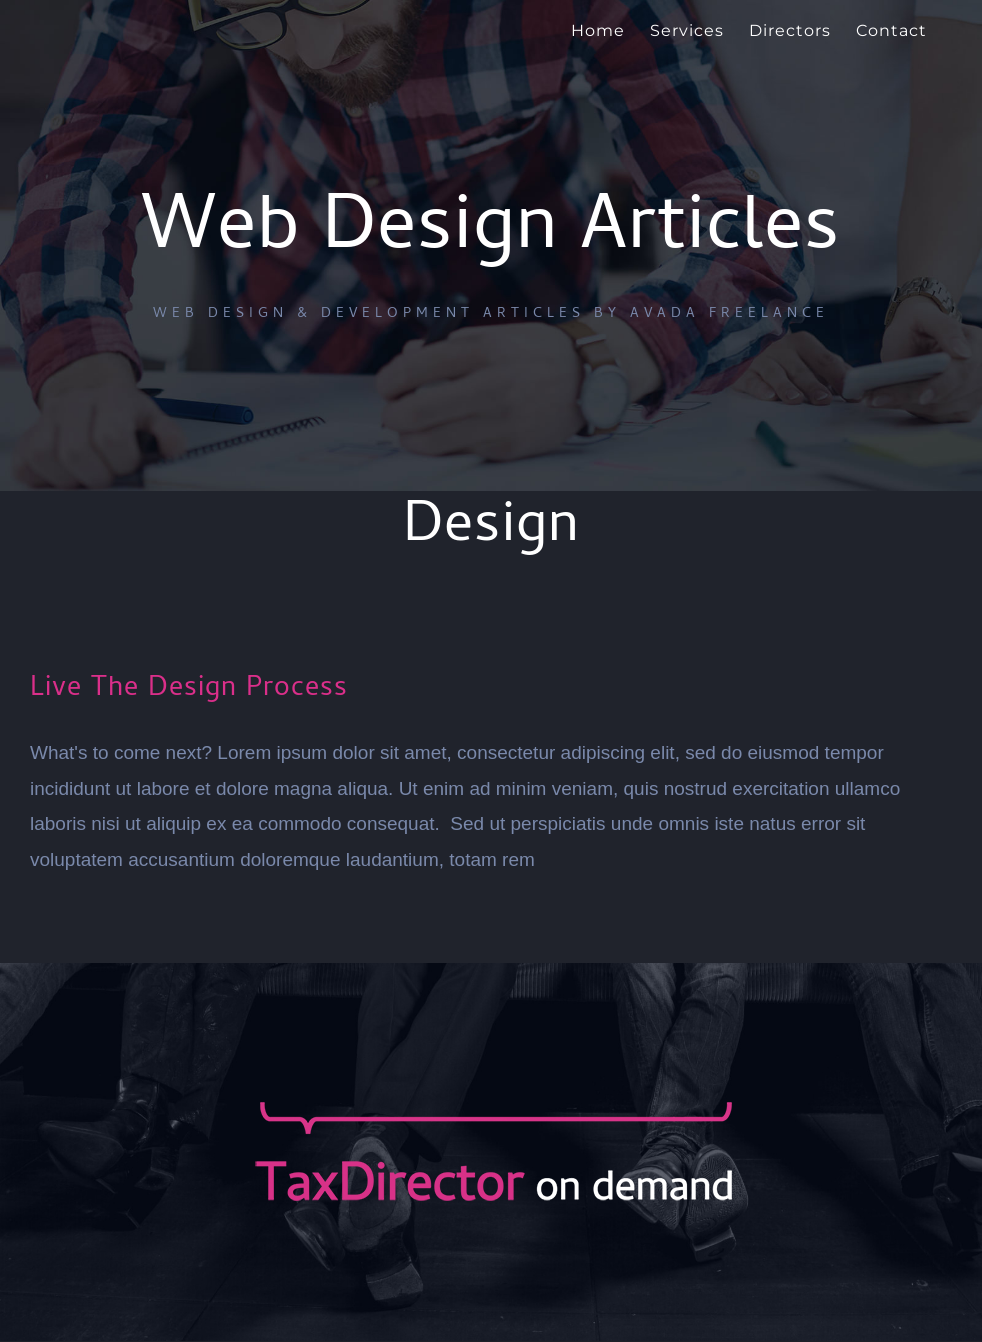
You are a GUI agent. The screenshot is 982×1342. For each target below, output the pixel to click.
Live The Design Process (189, 690)
